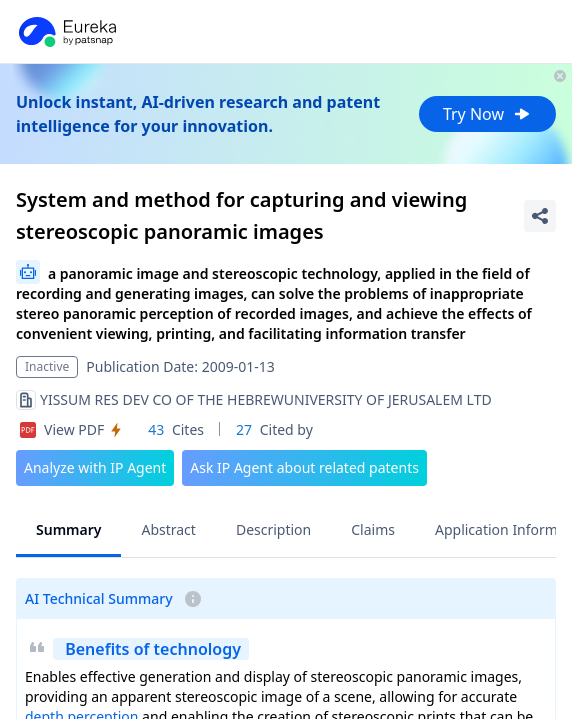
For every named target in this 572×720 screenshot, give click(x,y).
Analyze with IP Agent (95, 467)
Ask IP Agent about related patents (304, 467)
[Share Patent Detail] (540, 216)
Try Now (487, 114)
